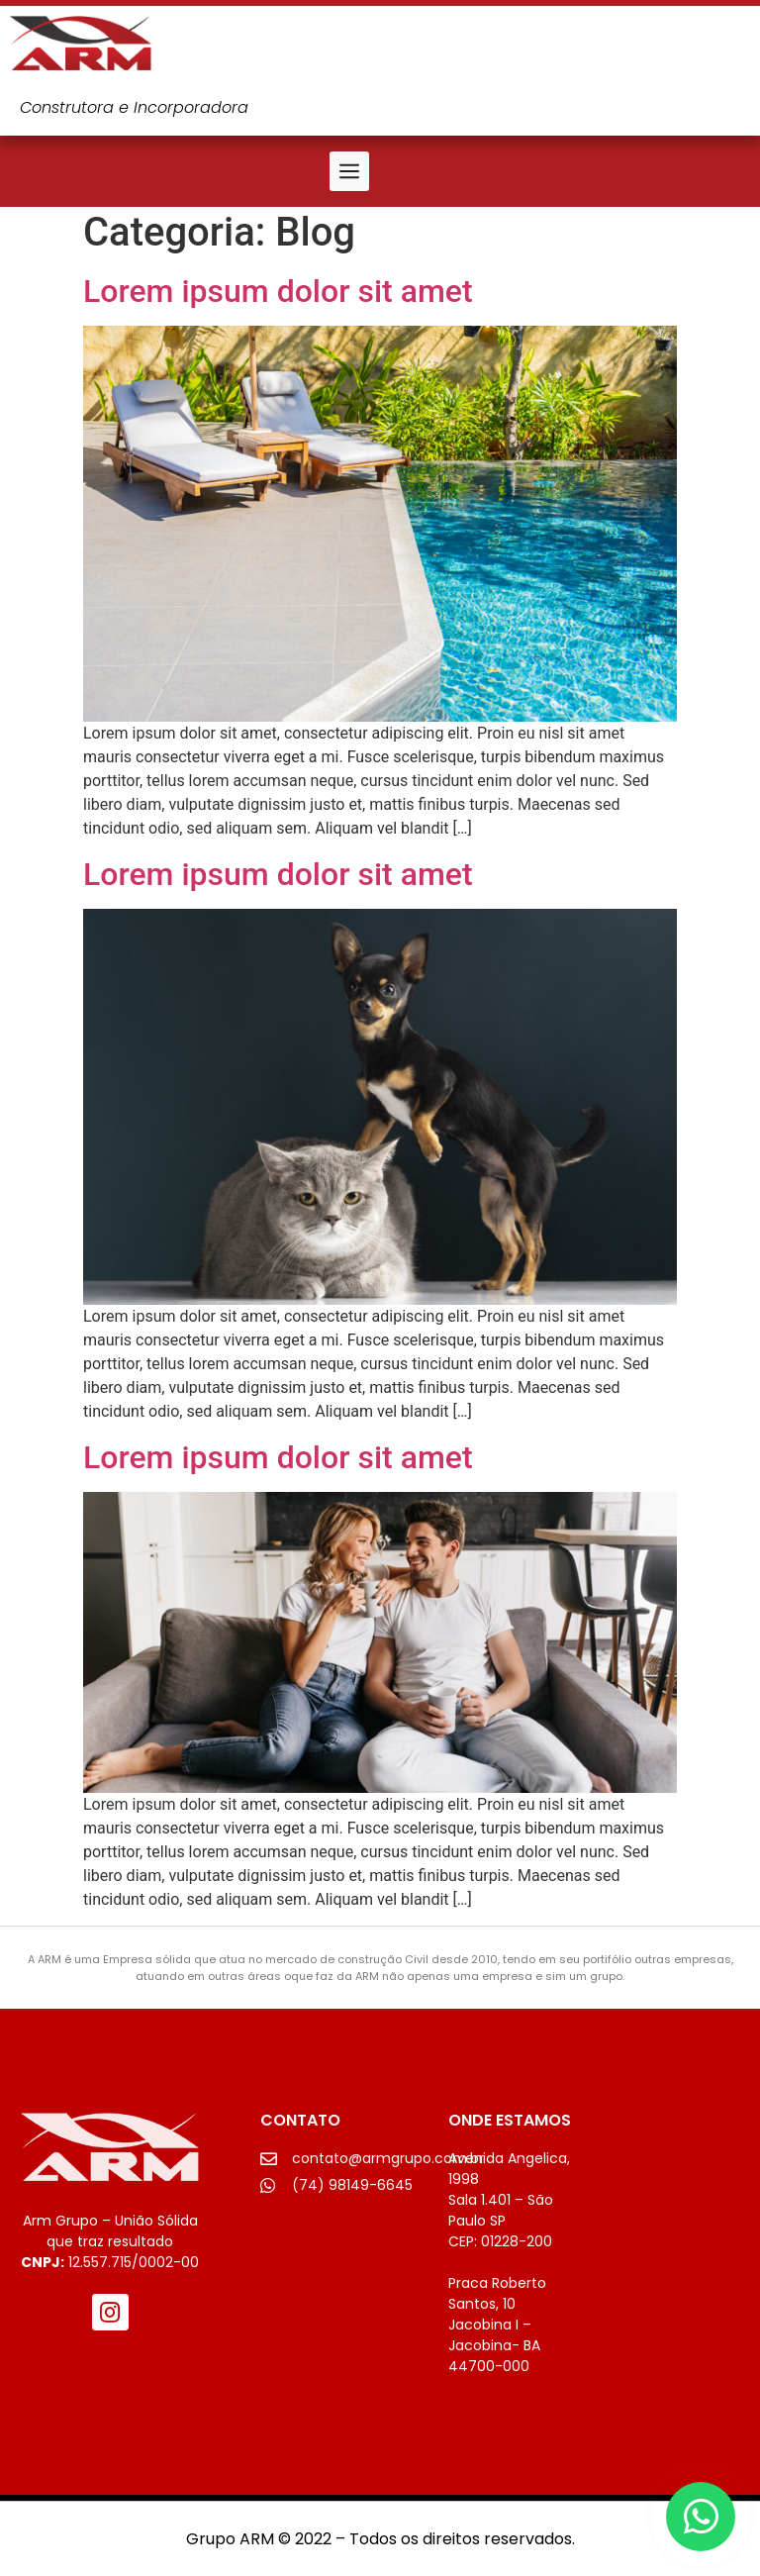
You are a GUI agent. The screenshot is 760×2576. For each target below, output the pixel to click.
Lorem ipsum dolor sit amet (278, 291)
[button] (349, 171)
